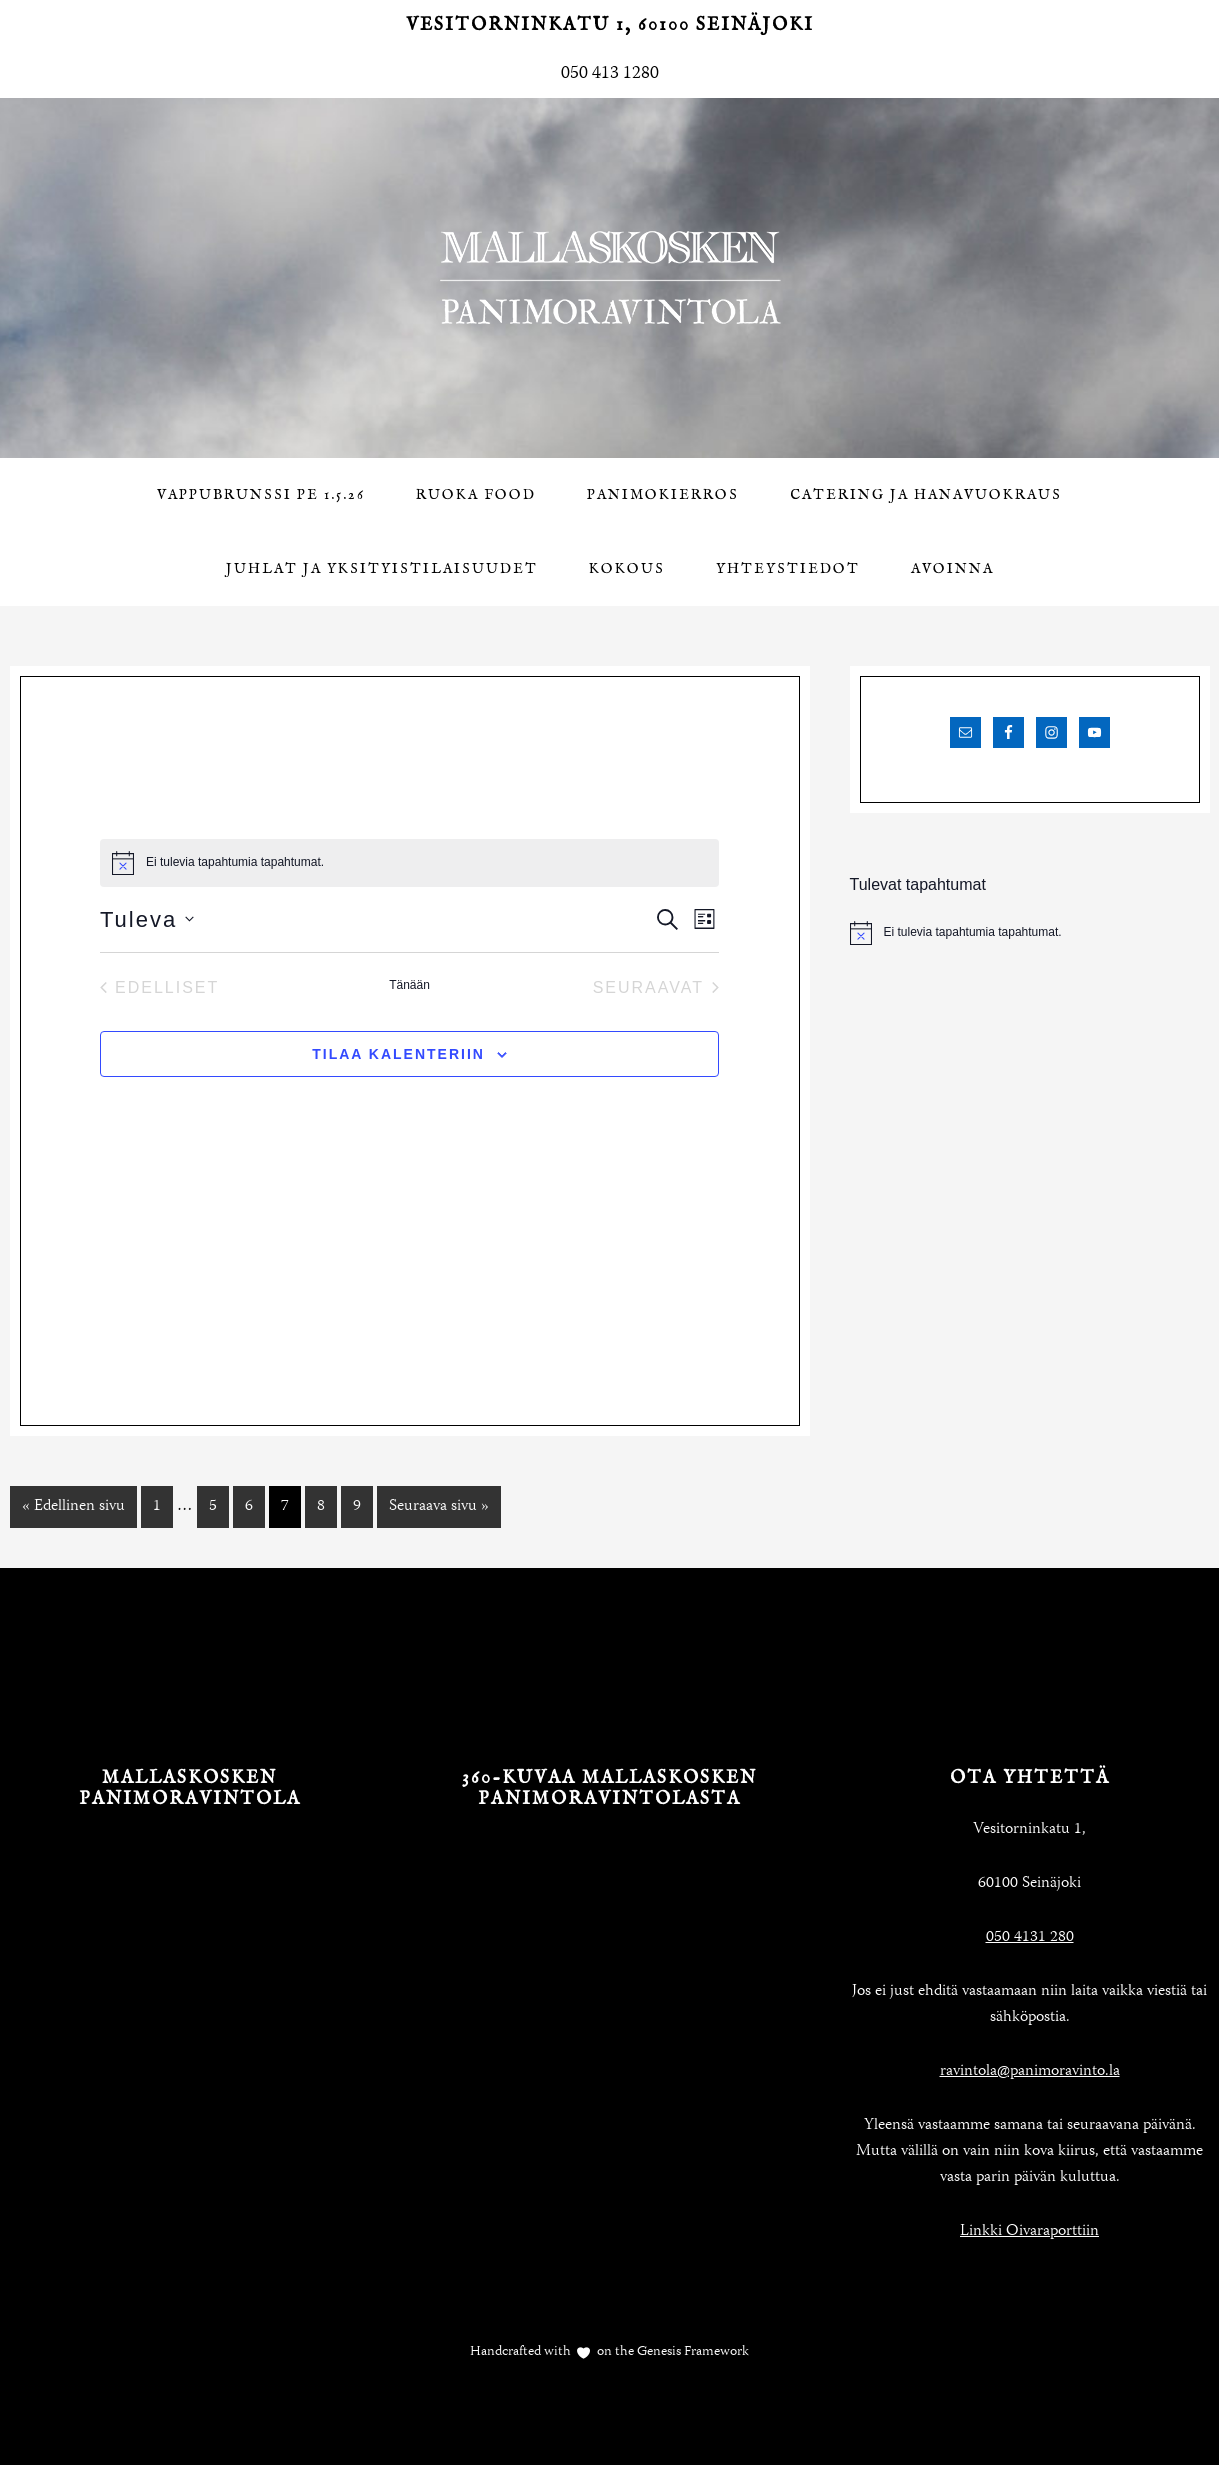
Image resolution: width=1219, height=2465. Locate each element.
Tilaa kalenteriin (398, 1054)
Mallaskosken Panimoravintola (610, 278)
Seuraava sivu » (439, 1507)
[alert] (1030, 933)
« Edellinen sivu (73, 1507)
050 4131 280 (1030, 1938)
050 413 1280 (610, 74)
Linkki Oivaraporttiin (1029, 2232)
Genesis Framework (691, 2352)
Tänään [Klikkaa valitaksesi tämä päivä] (409, 985)
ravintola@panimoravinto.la (1030, 2072)
